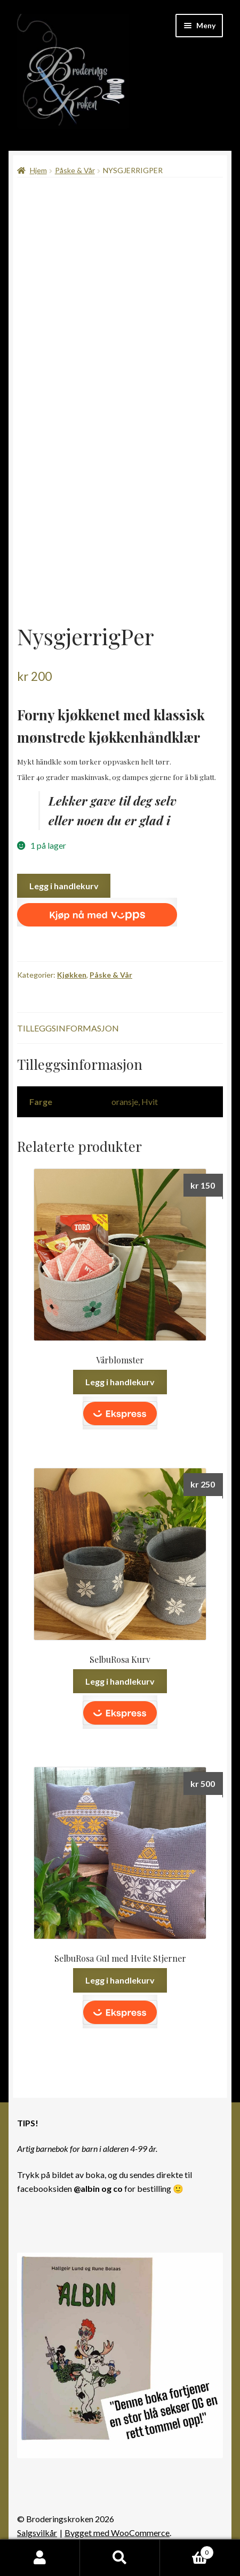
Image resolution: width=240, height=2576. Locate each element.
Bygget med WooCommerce (117, 2533)
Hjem (38, 170)
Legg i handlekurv (64, 886)
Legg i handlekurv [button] (120, 1382)
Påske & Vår (75, 170)
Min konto (40, 2558)
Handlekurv (187, 2550)
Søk (120, 2558)
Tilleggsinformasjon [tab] (68, 1028)
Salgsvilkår (37, 2533)
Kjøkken (71, 974)
